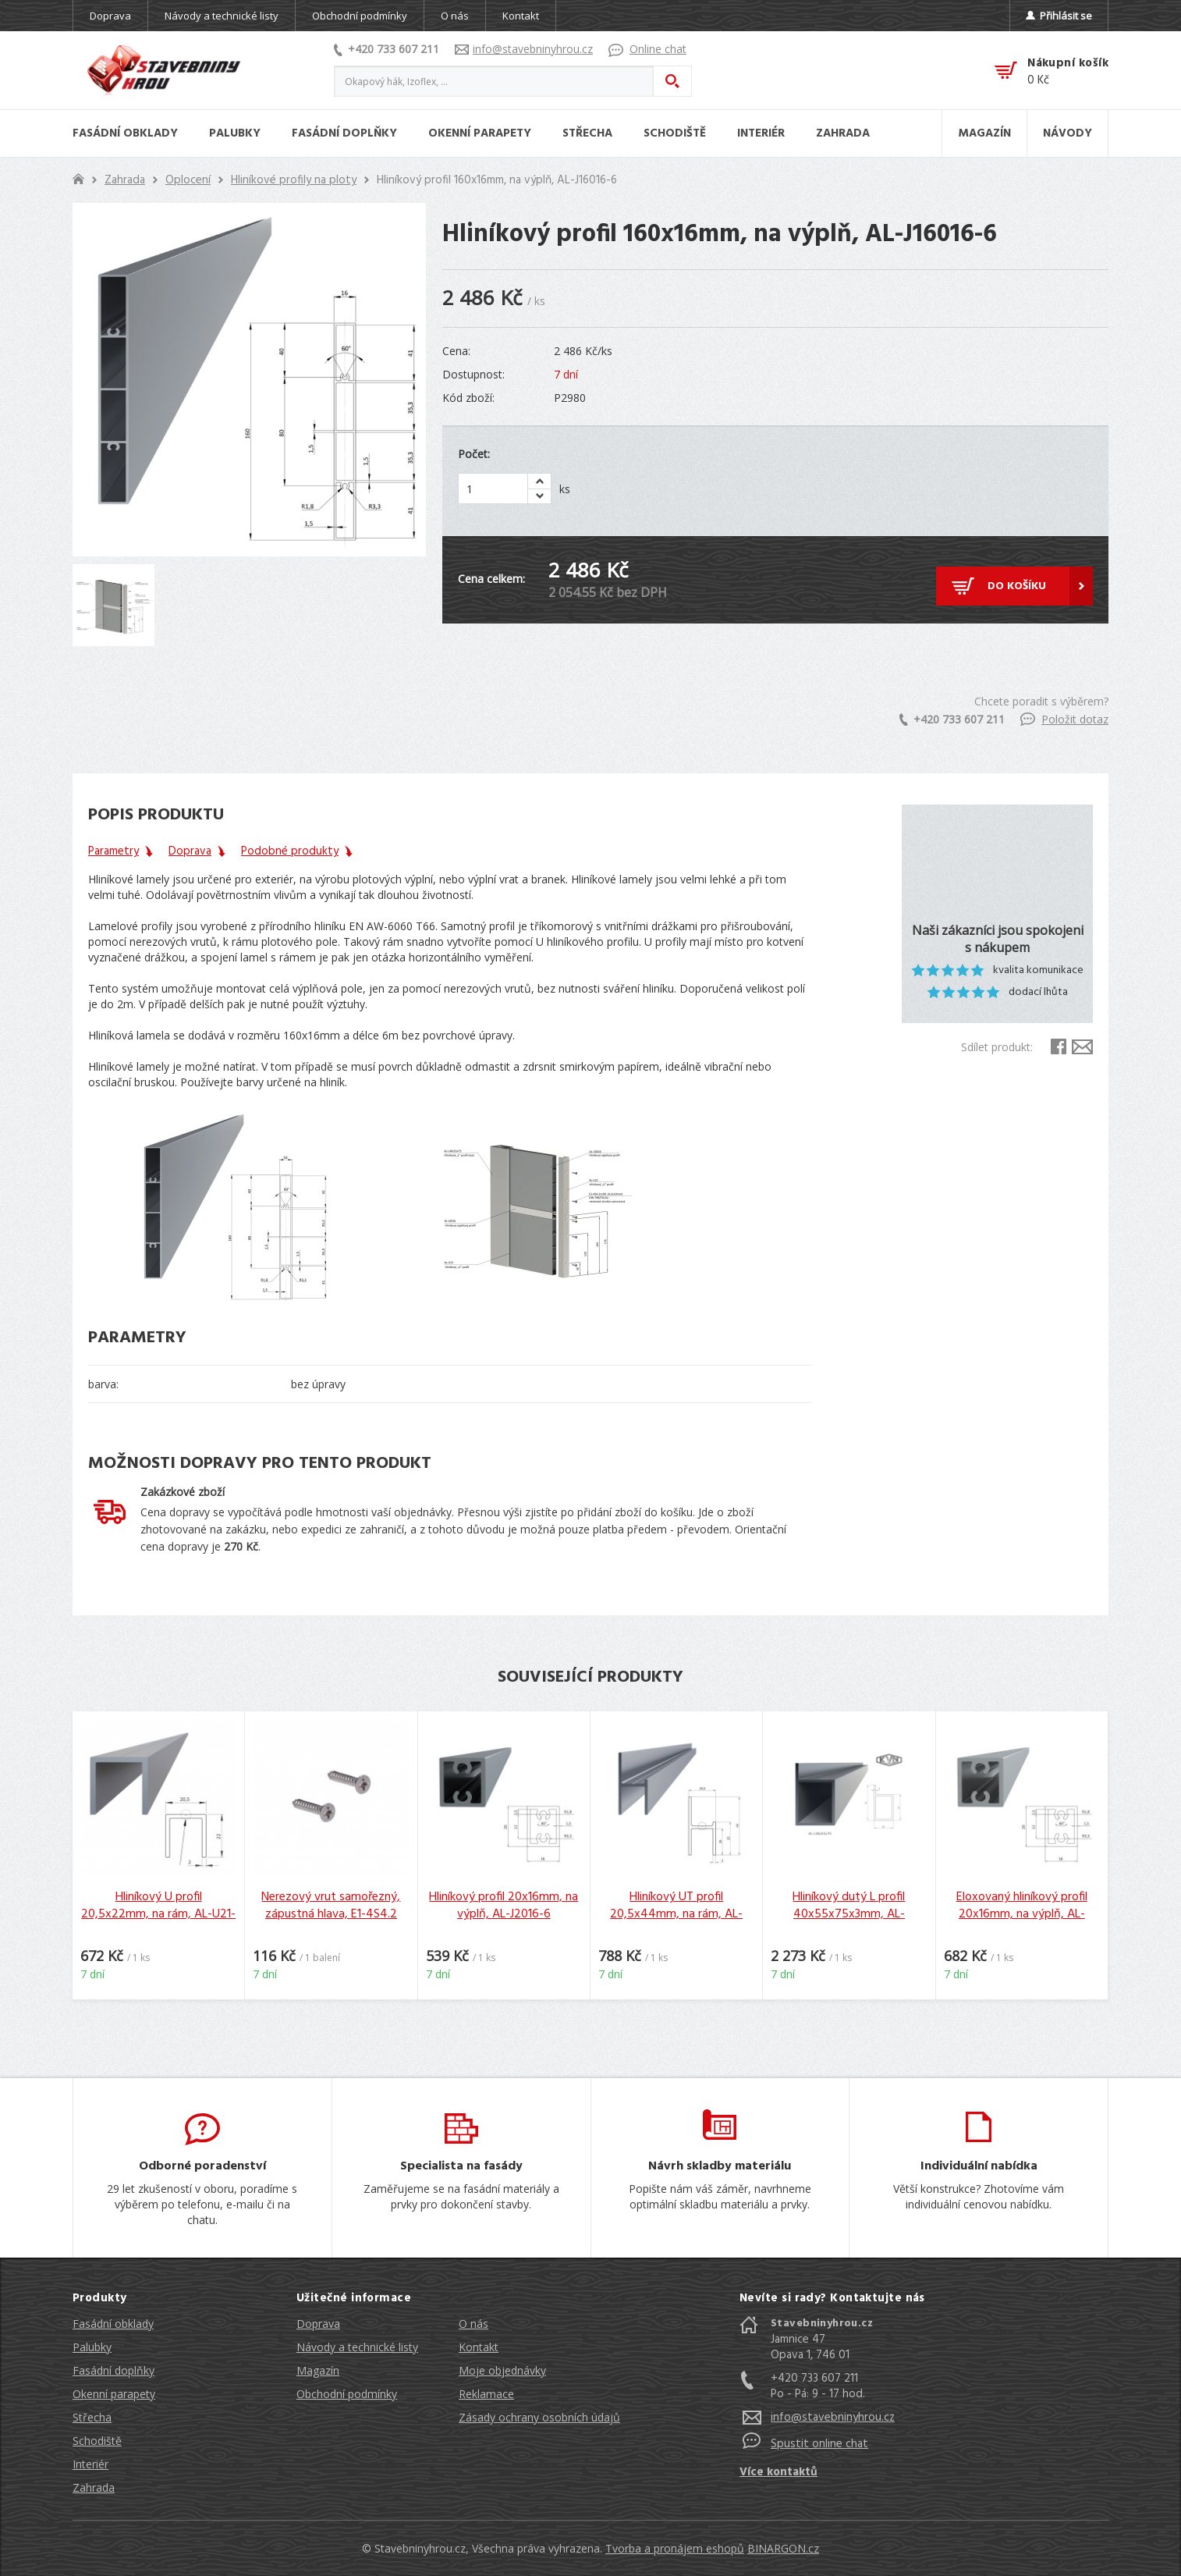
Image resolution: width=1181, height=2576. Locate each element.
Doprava (110, 16)
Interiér (90, 2464)
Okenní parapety (114, 2393)
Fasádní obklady (113, 2323)
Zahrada (125, 180)
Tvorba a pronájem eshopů (674, 2548)
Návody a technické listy (221, 16)
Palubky (92, 2347)
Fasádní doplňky (113, 2370)
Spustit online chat (819, 2444)
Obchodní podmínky (359, 16)
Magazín (317, 2370)
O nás (455, 16)
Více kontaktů (778, 2472)
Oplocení (188, 180)
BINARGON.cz (783, 2548)
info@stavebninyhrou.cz (524, 48)
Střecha (92, 2417)
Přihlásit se (1059, 16)
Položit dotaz (1064, 719)
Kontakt (520, 16)
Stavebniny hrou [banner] (163, 70)
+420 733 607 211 (386, 48)
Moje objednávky (502, 2370)
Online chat (647, 48)
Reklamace (486, 2393)
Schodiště (97, 2440)
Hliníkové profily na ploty (293, 180)
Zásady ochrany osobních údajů (539, 2417)
